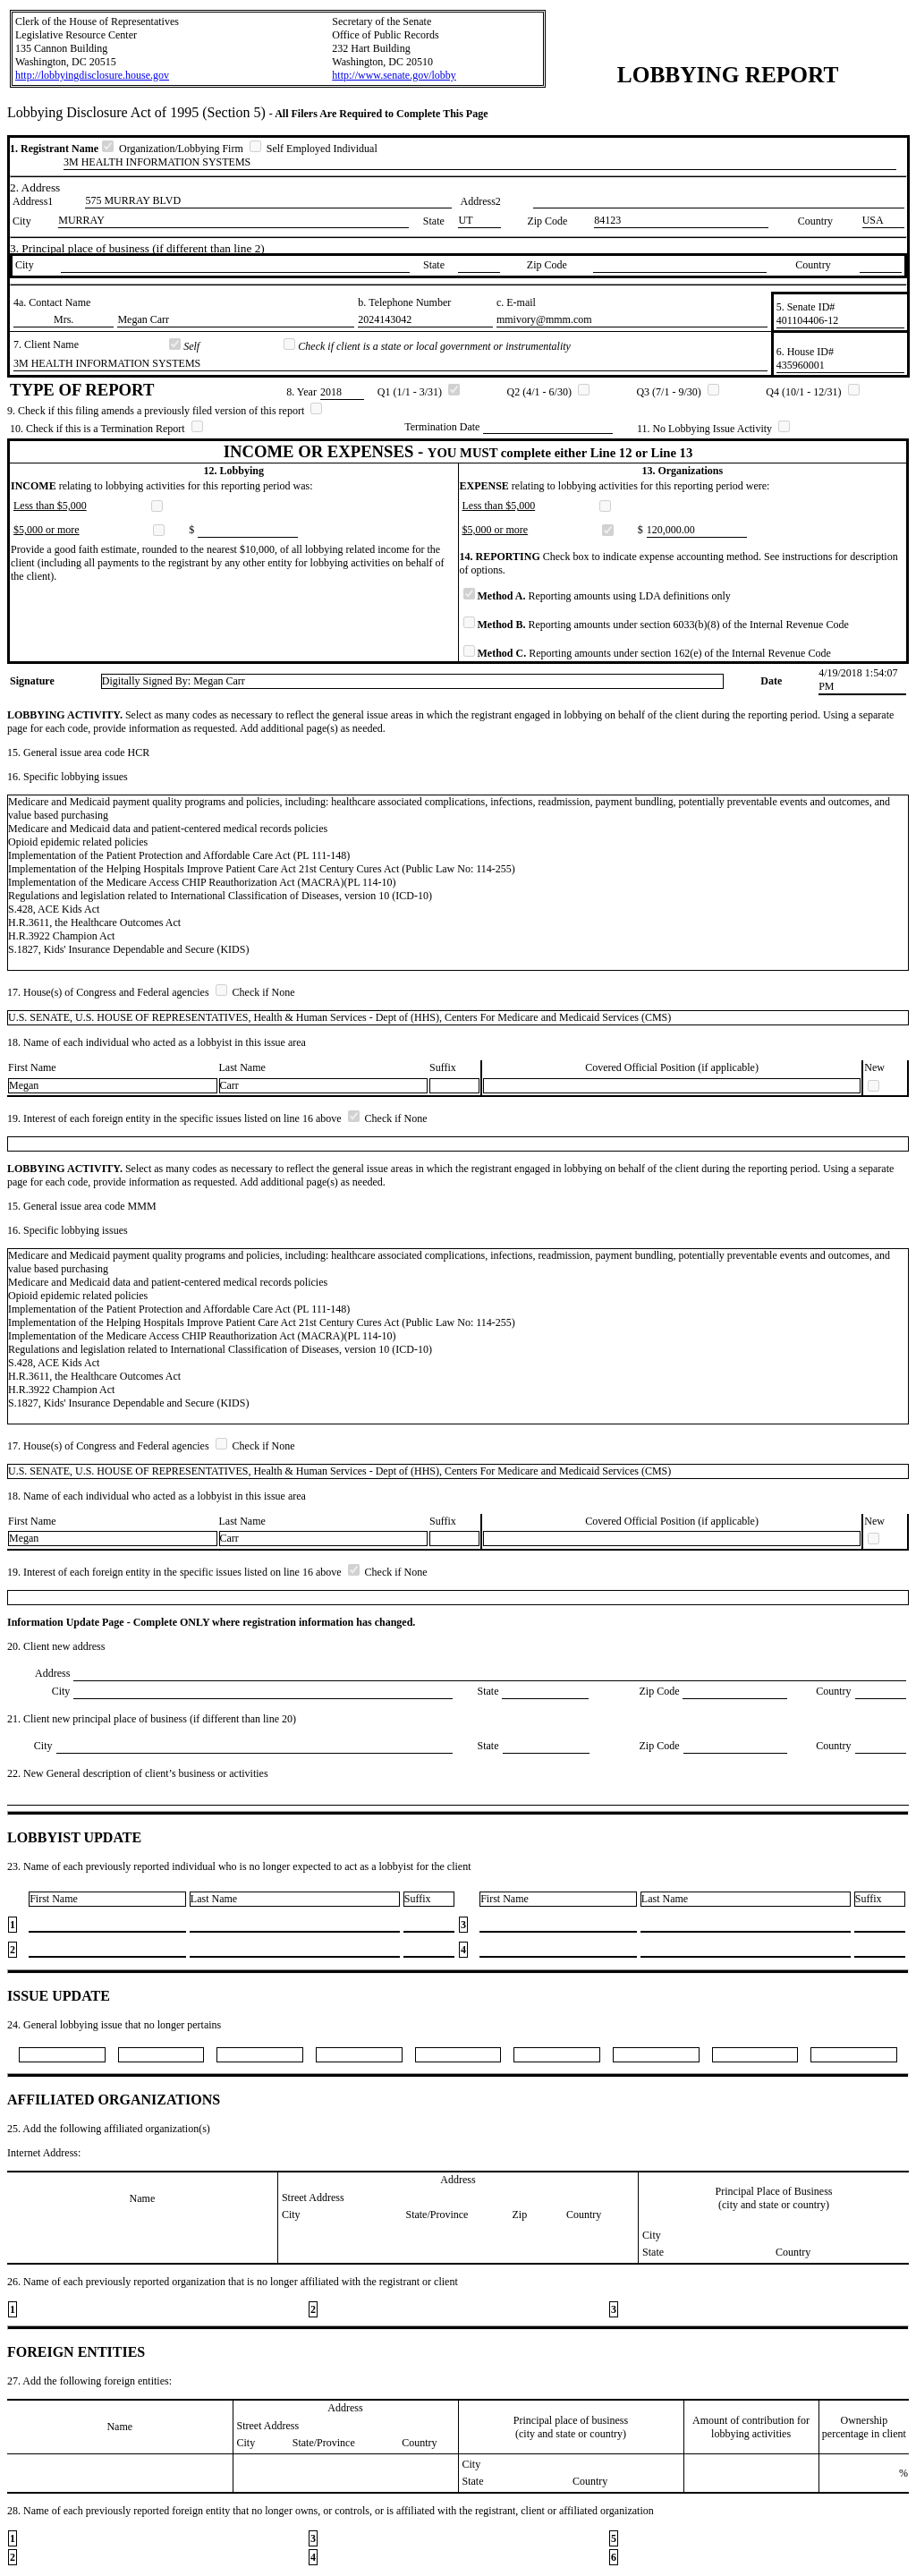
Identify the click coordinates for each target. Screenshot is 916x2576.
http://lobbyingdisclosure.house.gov (92, 75)
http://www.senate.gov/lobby (394, 75)
